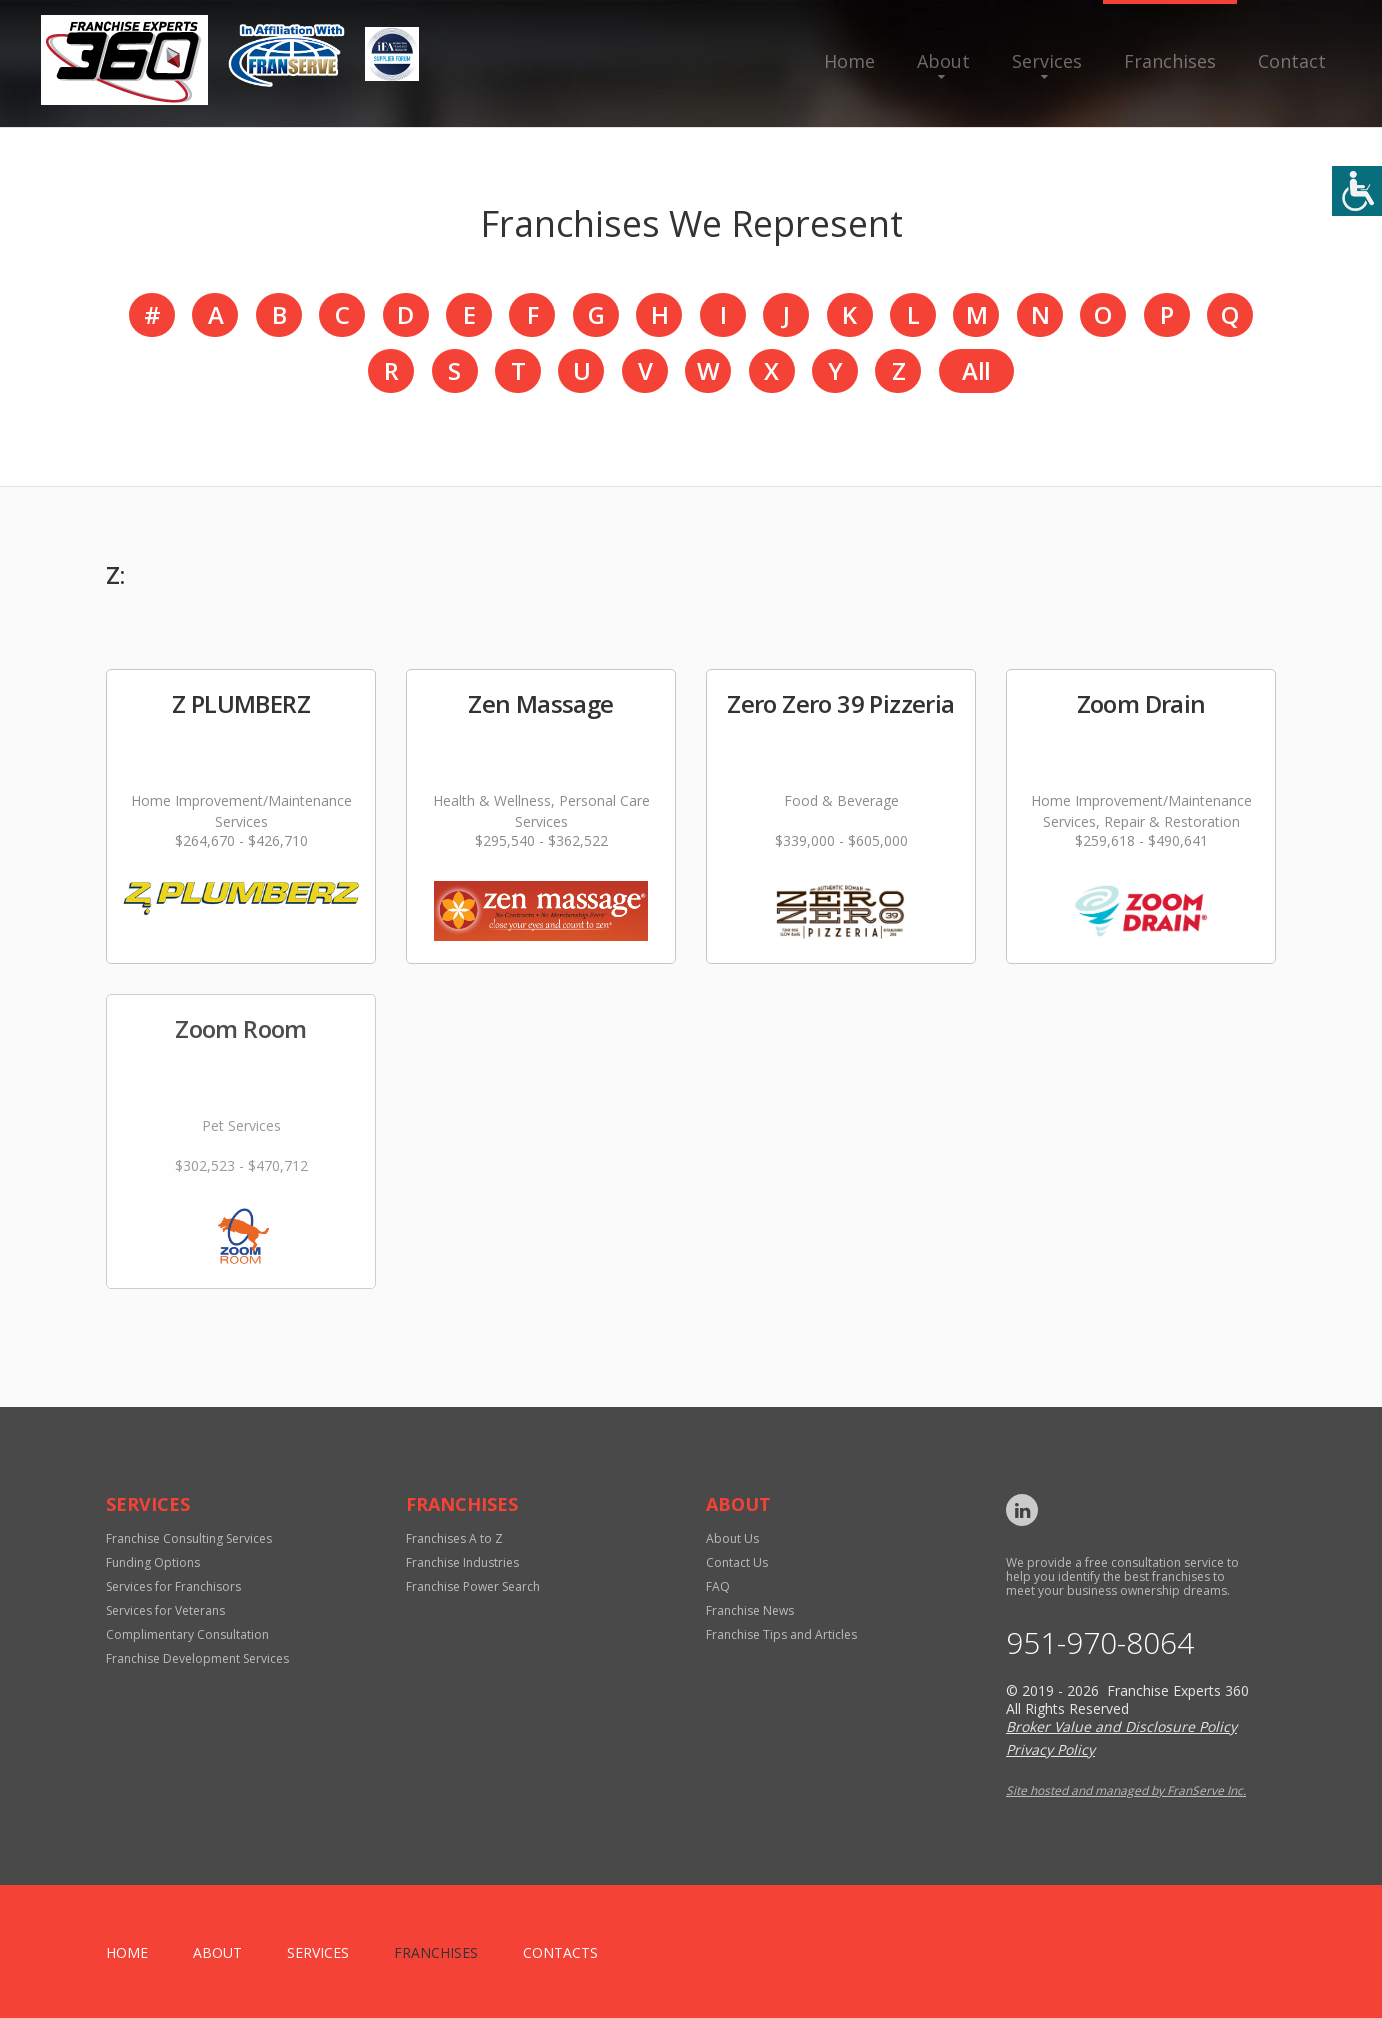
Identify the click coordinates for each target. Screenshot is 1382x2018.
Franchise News (750, 1610)
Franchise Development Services (197, 1658)
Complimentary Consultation (187, 1634)
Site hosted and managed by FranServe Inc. (1126, 1790)
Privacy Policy (1050, 1749)
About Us (732, 1538)
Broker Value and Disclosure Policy (1121, 1726)
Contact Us (737, 1562)
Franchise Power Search (473, 1586)
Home (849, 61)
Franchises (1170, 61)
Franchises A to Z (454, 1538)
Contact (1292, 61)
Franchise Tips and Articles (781, 1634)
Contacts (560, 1952)
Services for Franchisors (173, 1586)
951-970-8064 (1100, 1643)
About (943, 61)
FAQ (718, 1586)
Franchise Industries (462, 1562)
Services (1047, 61)
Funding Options (153, 1562)
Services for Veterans (165, 1610)
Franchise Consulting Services (189, 1538)
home (127, 1952)
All (976, 370)
